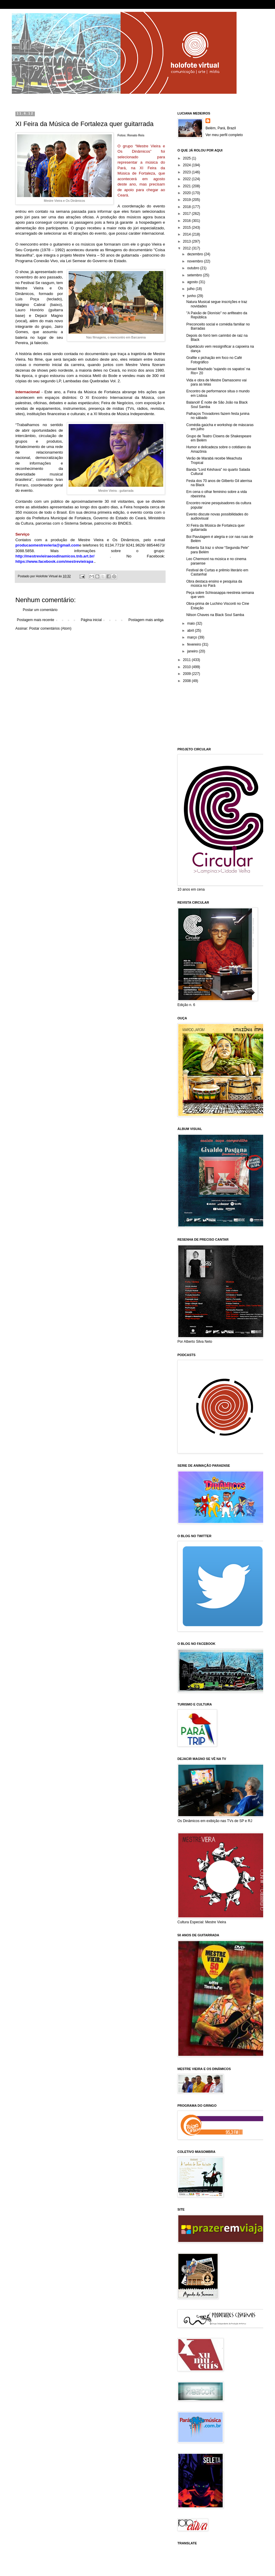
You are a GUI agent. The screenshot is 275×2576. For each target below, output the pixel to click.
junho (192, 296)
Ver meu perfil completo (224, 135)
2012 (187, 248)
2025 (187, 158)
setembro (195, 275)
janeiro (193, 651)
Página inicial (91, 620)
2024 (187, 165)
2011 (187, 660)
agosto (193, 282)
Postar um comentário (40, 610)
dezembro (195, 254)
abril (191, 630)
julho (191, 289)
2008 (187, 681)
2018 (187, 207)
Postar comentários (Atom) (50, 628)
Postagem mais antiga (146, 620)
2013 (187, 241)
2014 (187, 234)
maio (191, 623)
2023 (187, 172)
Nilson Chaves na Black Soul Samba (215, 615)
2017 (187, 214)
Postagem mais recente (35, 620)
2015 (187, 227)
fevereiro (194, 644)
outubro (193, 268)
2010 (187, 667)
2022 (187, 179)
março (192, 637)
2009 (187, 674)
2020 (187, 193)
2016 (187, 221)
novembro (195, 261)
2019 (187, 200)
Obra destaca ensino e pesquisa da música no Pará (214, 583)
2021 (187, 186)
